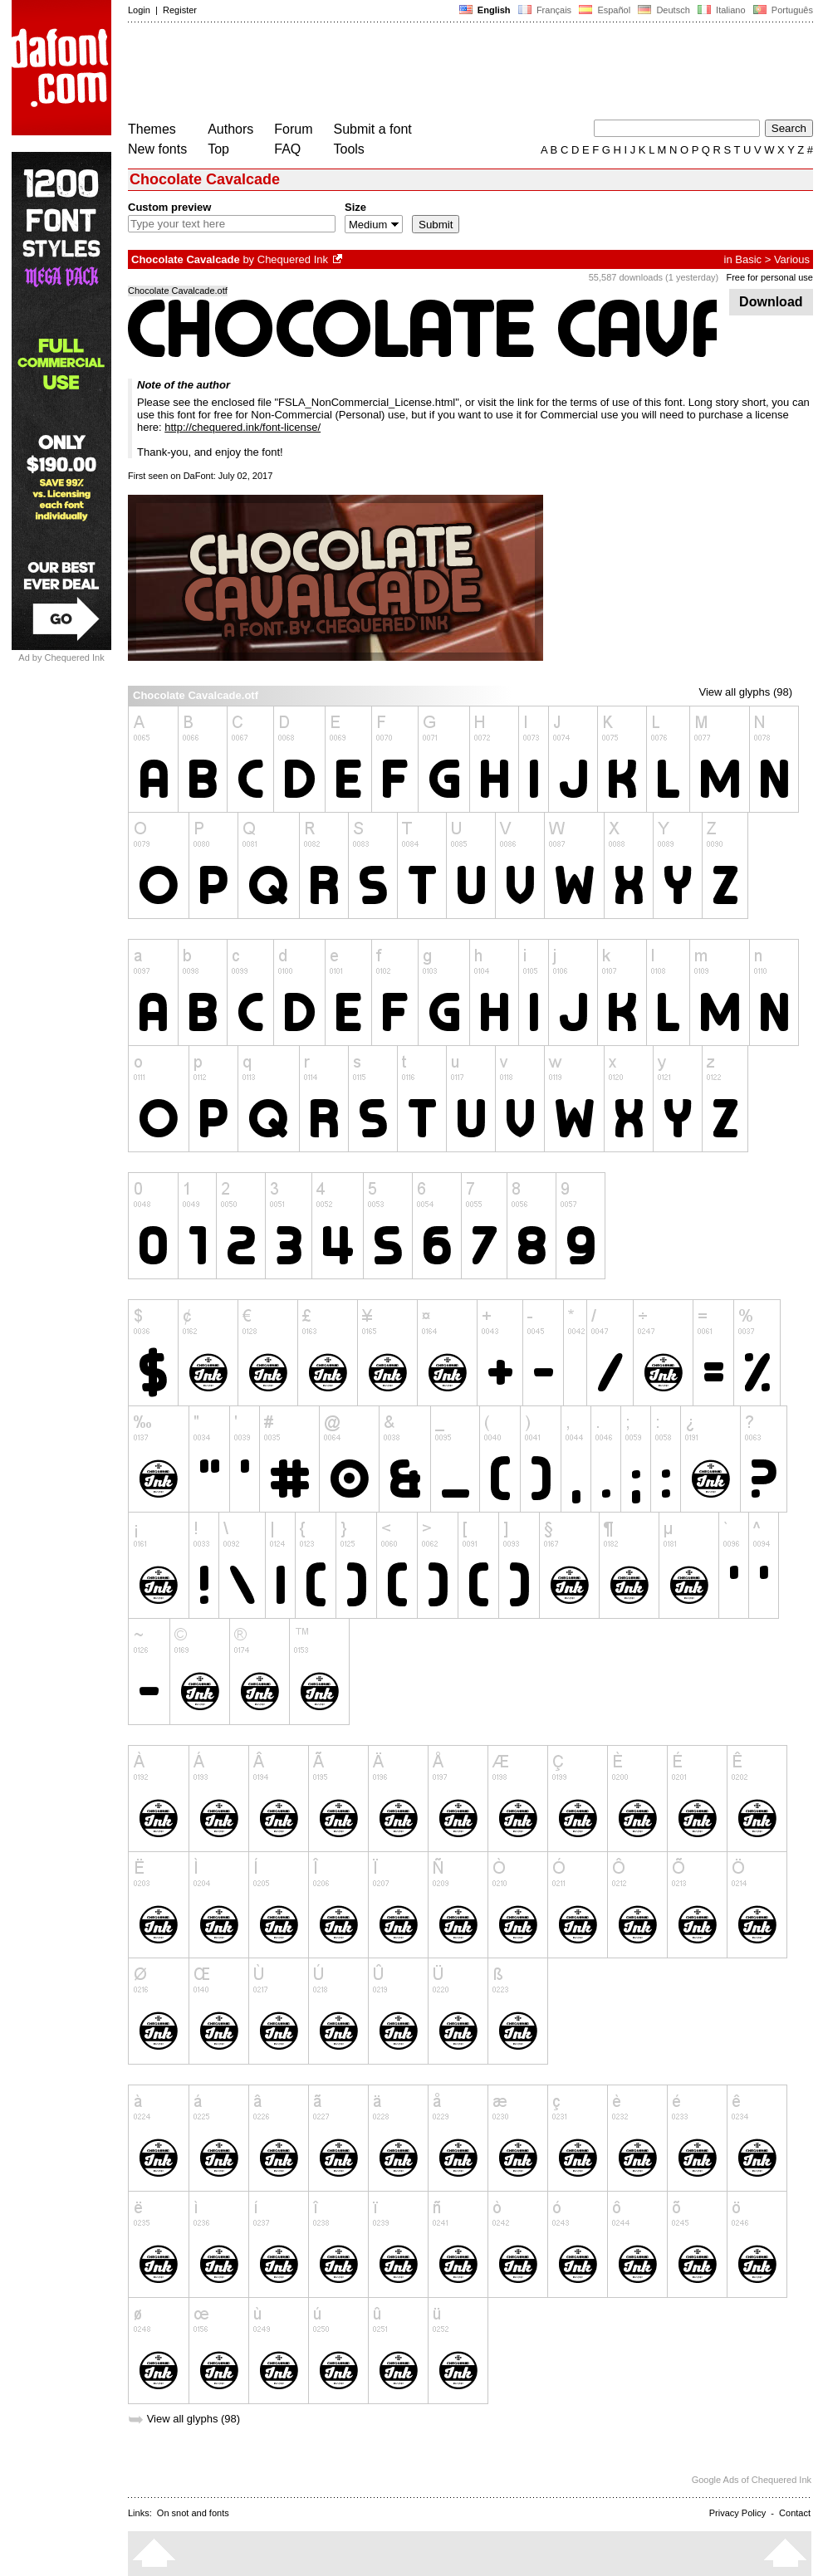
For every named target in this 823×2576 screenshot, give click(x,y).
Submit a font (373, 129)
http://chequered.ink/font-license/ (242, 427)
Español (604, 10)
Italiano (721, 10)
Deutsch (664, 10)
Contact (795, 2513)
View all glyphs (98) (745, 692)
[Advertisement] (430, 73)
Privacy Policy (737, 2513)
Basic (748, 259)
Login (139, 10)
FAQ (287, 149)
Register (180, 10)
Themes (152, 129)
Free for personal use (769, 277)
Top (218, 149)
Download (771, 302)
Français (545, 10)
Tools (349, 149)
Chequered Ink (292, 259)
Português (782, 10)
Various (792, 259)
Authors (230, 129)
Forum (293, 129)
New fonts (157, 149)
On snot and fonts (193, 2513)
